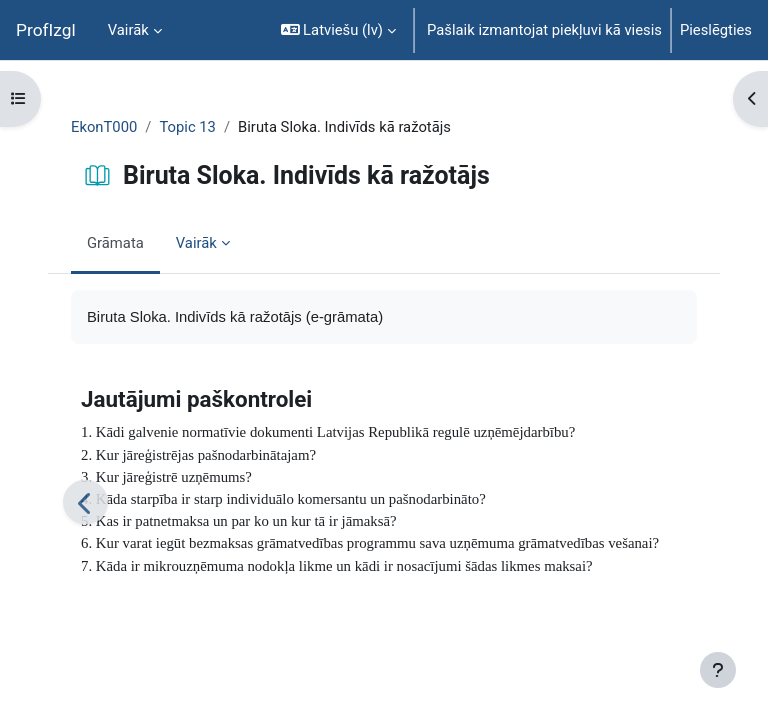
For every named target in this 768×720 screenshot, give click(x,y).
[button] (338, 30)
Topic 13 (187, 127)
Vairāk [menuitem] (128, 30)
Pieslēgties (716, 30)
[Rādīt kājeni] (718, 670)
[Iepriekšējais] (85, 502)
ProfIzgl (46, 30)
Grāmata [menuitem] (115, 243)
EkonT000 (104, 127)
